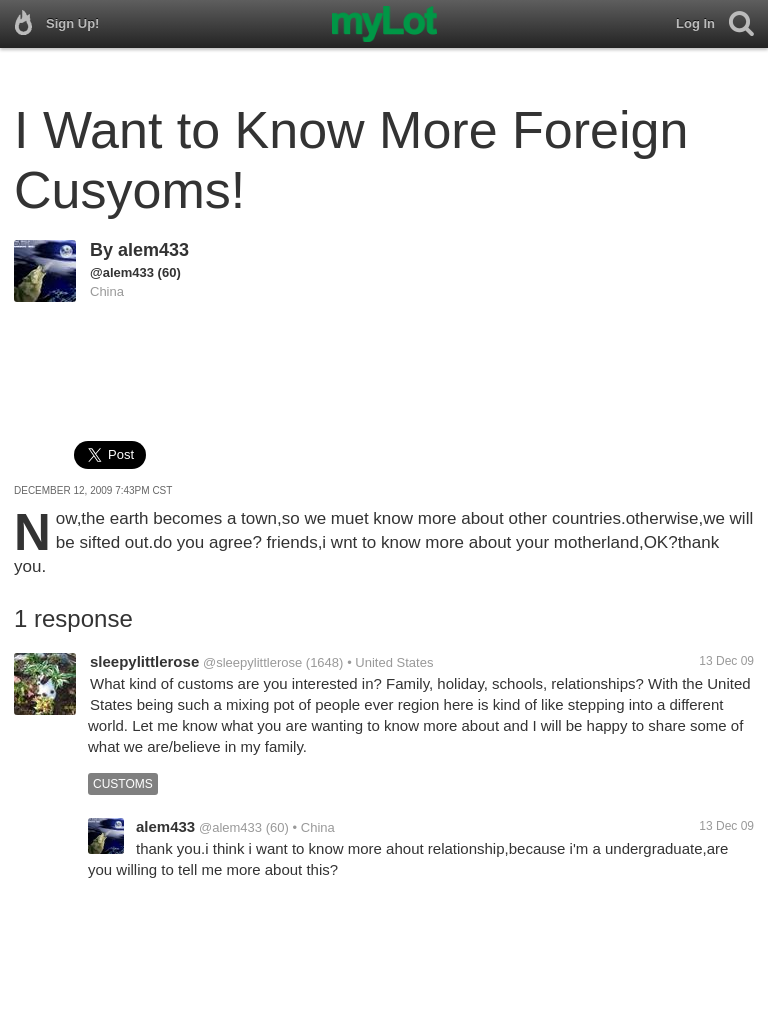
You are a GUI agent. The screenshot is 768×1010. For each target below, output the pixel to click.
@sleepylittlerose (252, 662)
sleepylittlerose (144, 661)
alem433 (153, 250)
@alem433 (122, 272)
